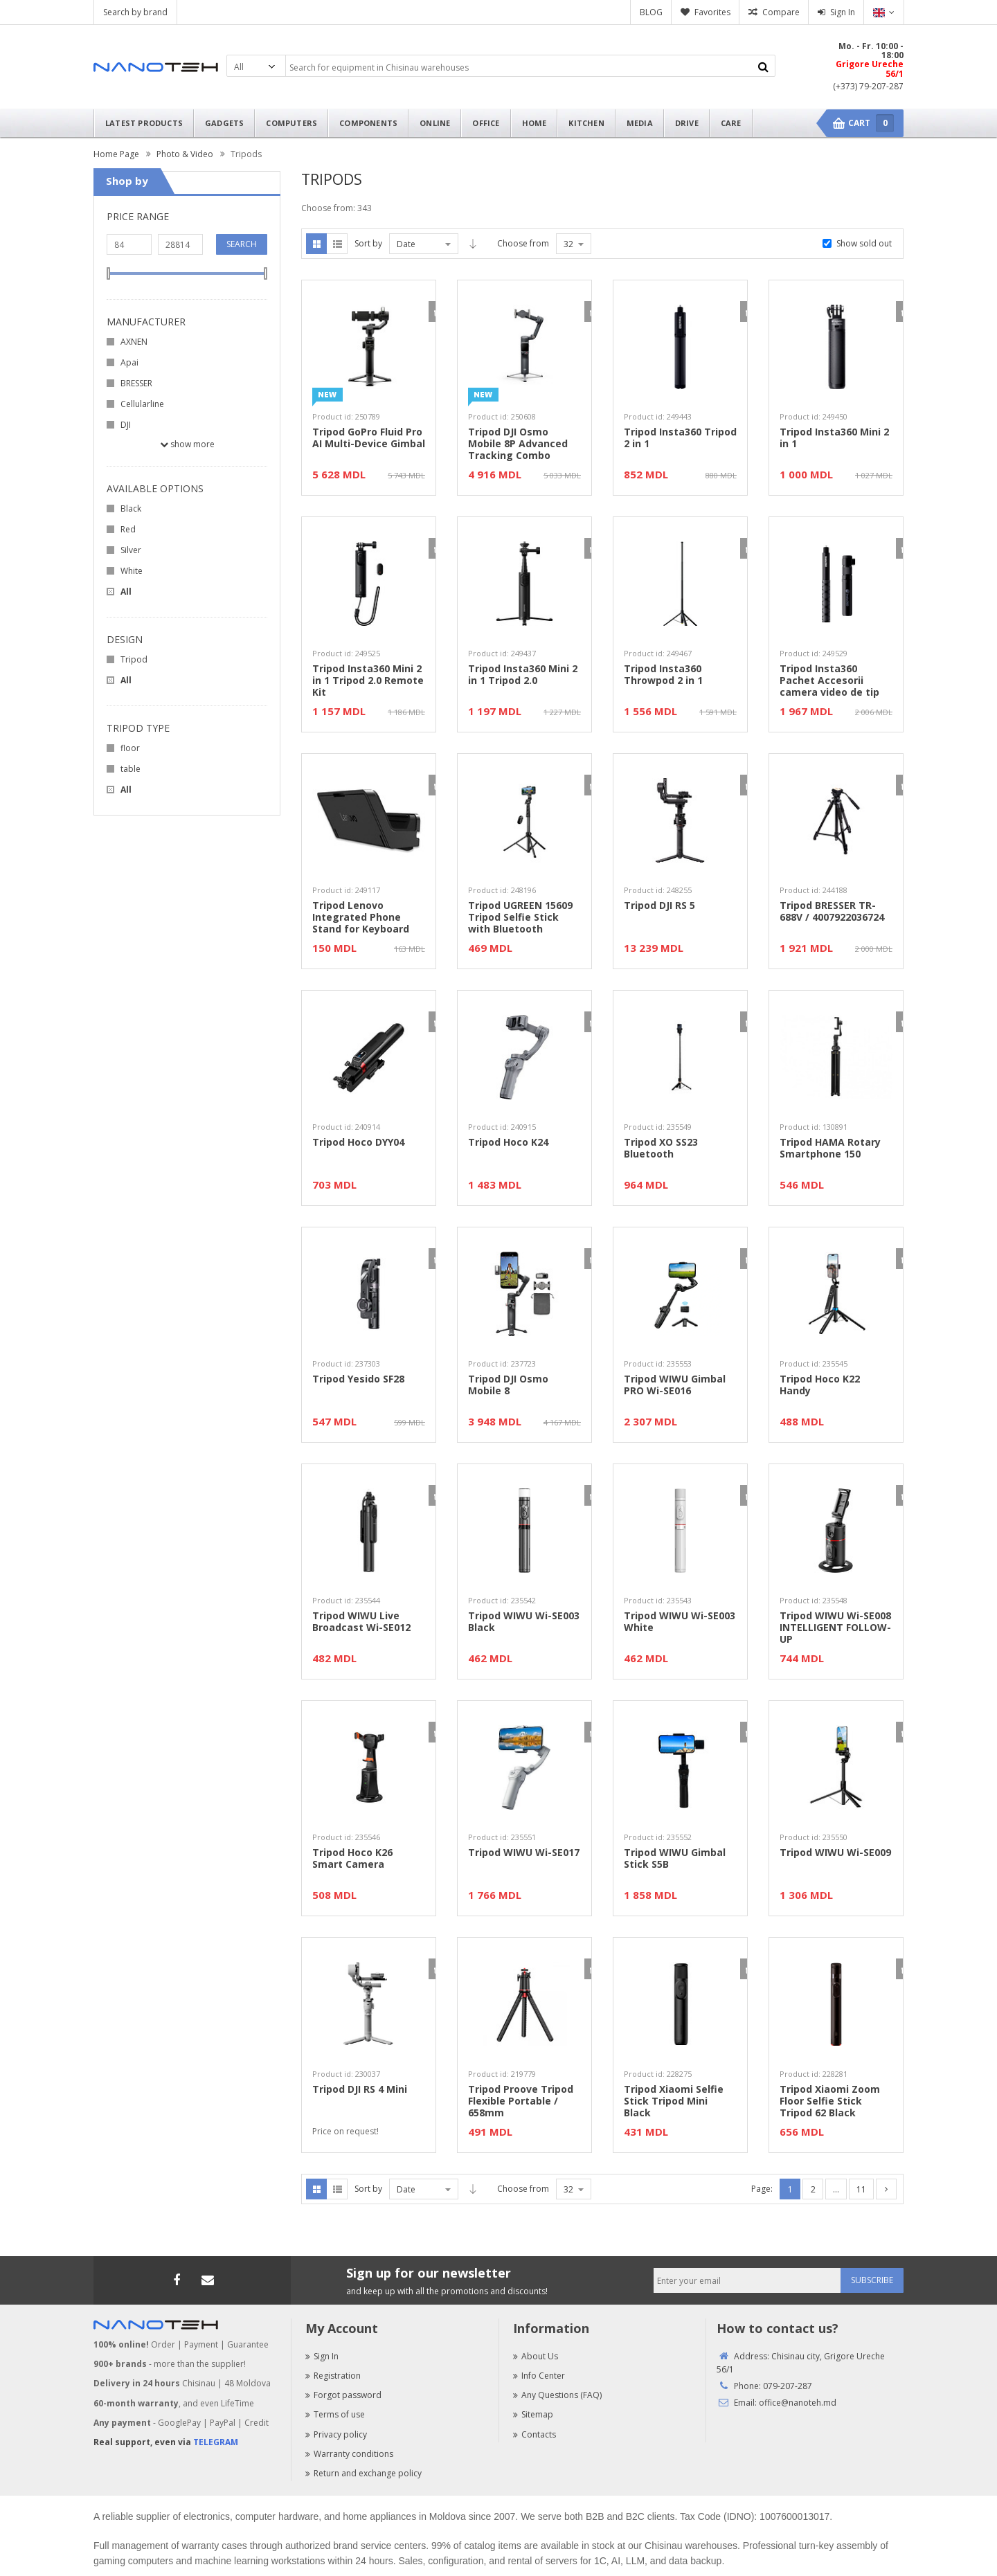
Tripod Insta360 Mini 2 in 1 (834, 438)
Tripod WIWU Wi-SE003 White (679, 1622)
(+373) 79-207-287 (868, 86)
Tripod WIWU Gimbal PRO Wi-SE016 (675, 1385)
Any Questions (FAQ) (557, 2395)
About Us (535, 2356)
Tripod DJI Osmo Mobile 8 (508, 1385)
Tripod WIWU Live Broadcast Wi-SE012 (361, 1622)
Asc (472, 243)
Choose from (523, 243)
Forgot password (343, 2395)
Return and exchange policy (363, 2473)
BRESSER (136, 383)
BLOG (651, 12)
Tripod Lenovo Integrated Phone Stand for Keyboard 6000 (360, 917)
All (126, 591)
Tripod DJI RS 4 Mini (359, 2090)
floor (130, 748)
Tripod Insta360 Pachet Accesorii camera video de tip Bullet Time (829, 680)
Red (128, 529)
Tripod (133, 659)
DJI (125, 425)
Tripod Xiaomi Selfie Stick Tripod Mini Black (674, 2101)
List (337, 243)
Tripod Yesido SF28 (358, 1379)
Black (130, 508)
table (130, 769)
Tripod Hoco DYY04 (358, 1143)
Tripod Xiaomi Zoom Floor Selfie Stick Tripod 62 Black (830, 2101)
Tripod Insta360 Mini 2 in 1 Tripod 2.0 (522, 675)
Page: (762, 2189)
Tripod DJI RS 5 (659, 906)
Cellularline (142, 404)
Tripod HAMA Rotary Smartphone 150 (830, 1148)
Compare (781, 12)
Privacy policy (336, 2434)
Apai (129, 362)
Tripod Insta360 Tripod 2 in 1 (680, 438)
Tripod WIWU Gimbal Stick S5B (675, 1859)
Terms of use (335, 2414)
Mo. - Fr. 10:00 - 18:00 (871, 50)
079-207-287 (787, 2386)
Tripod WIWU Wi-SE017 (524, 1853)
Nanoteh (155, 67)
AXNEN (133, 342)
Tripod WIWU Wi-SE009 (835, 1853)
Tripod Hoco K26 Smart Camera (352, 1859)
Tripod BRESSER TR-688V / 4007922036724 (832, 912)
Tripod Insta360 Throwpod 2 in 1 (663, 675)
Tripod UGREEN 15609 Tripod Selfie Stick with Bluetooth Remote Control (520, 917)
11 (861, 2189)
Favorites (712, 12)
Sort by (368, 243)
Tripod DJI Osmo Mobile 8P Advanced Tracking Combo (518, 443)
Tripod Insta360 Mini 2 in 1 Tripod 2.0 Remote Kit (368, 680)
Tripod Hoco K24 (508, 1143)
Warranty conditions (349, 2454)
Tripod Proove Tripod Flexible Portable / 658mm (520, 2101)
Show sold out (864, 243)
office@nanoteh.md (797, 2402)
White (131, 571)
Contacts (534, 2434)
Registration (333, 2375)
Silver (130, 550)
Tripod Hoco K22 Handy (820, 1385)
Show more (187, 444)
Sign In (842, 12)
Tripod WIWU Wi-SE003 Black (524, 1622)
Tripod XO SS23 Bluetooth (661, 1148)
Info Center (539, 2375)
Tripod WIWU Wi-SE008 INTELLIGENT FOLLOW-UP (835, 1627)
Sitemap (533, 2414)
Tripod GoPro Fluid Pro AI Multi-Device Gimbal (368, 438)
